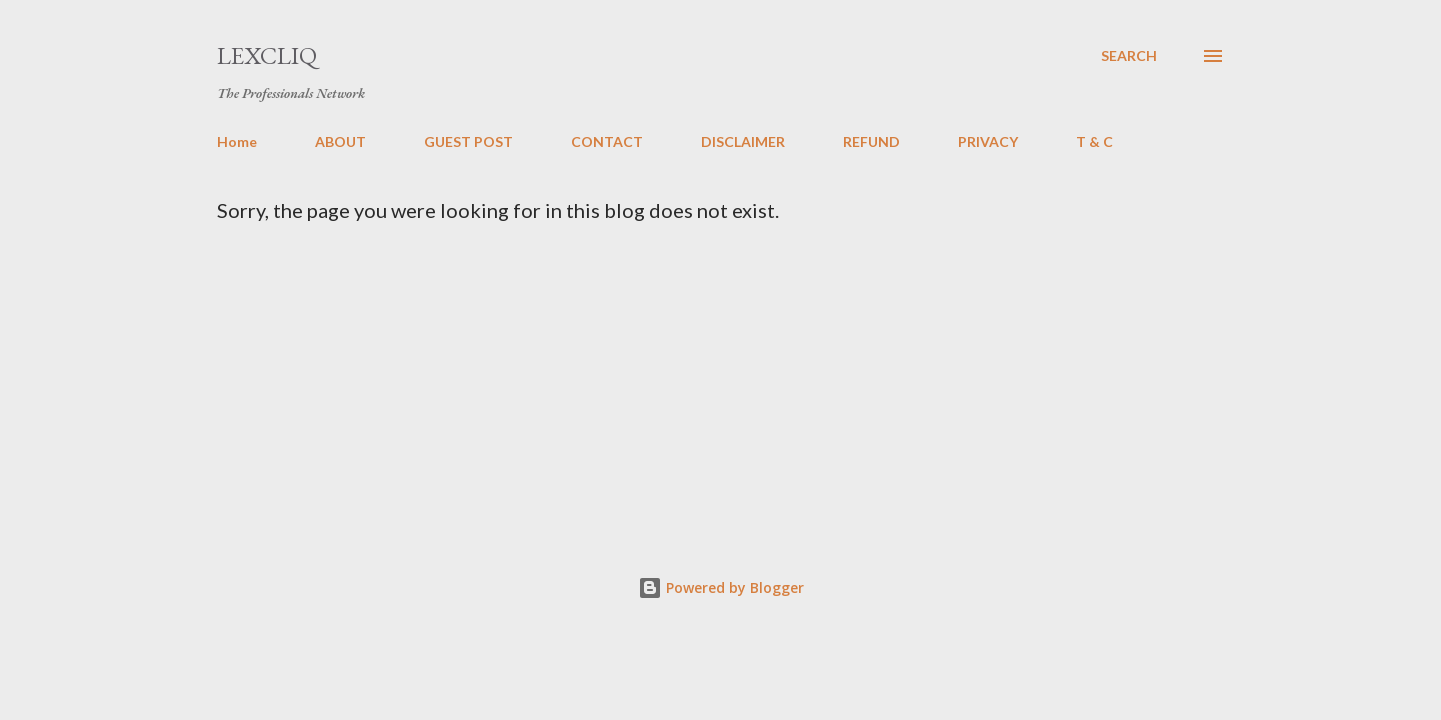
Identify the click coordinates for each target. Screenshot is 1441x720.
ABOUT (340, 141)
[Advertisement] (789, 372)
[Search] (1129, 56)
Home (237, 141)
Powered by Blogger (721, 587)
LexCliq (267, 55)
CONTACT (607, 141)
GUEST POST (468, 141)
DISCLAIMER (743, 141)
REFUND (871, 141)
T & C (1094, 141)
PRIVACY (988, 141)
